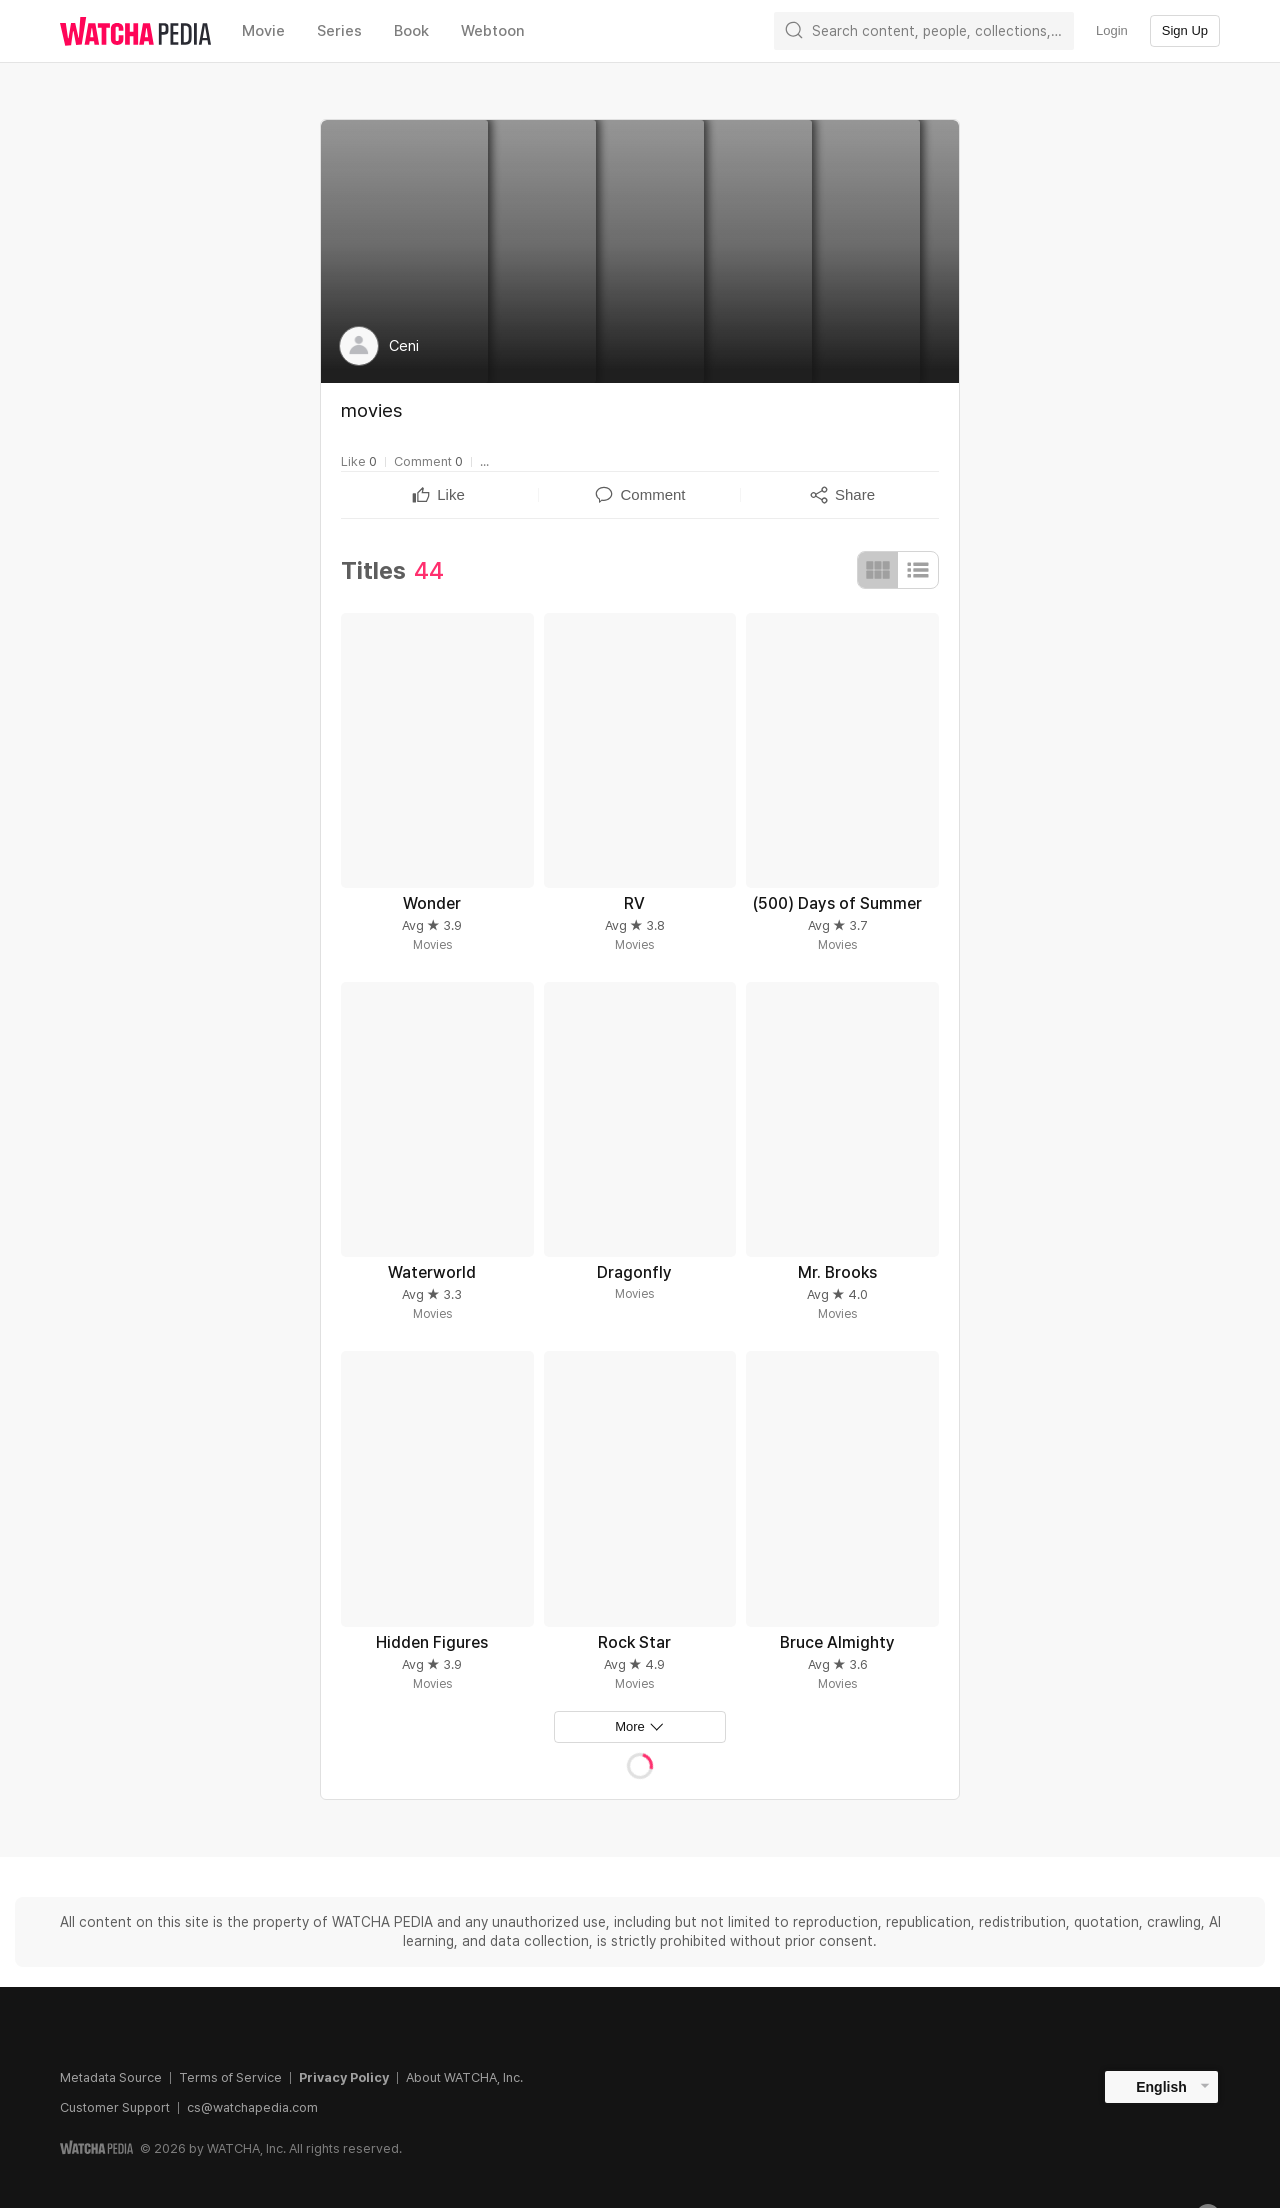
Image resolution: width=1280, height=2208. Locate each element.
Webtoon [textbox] (493, 31)
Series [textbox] (339, 31)
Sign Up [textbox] (1185, 30)
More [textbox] (630, 1726)
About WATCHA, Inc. (464, 2077)
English (1161, 2087)
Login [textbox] (1112, 30)
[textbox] (451, 495)
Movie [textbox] (263, 31)
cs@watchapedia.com (252, 2107)
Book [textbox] (411, 31)
